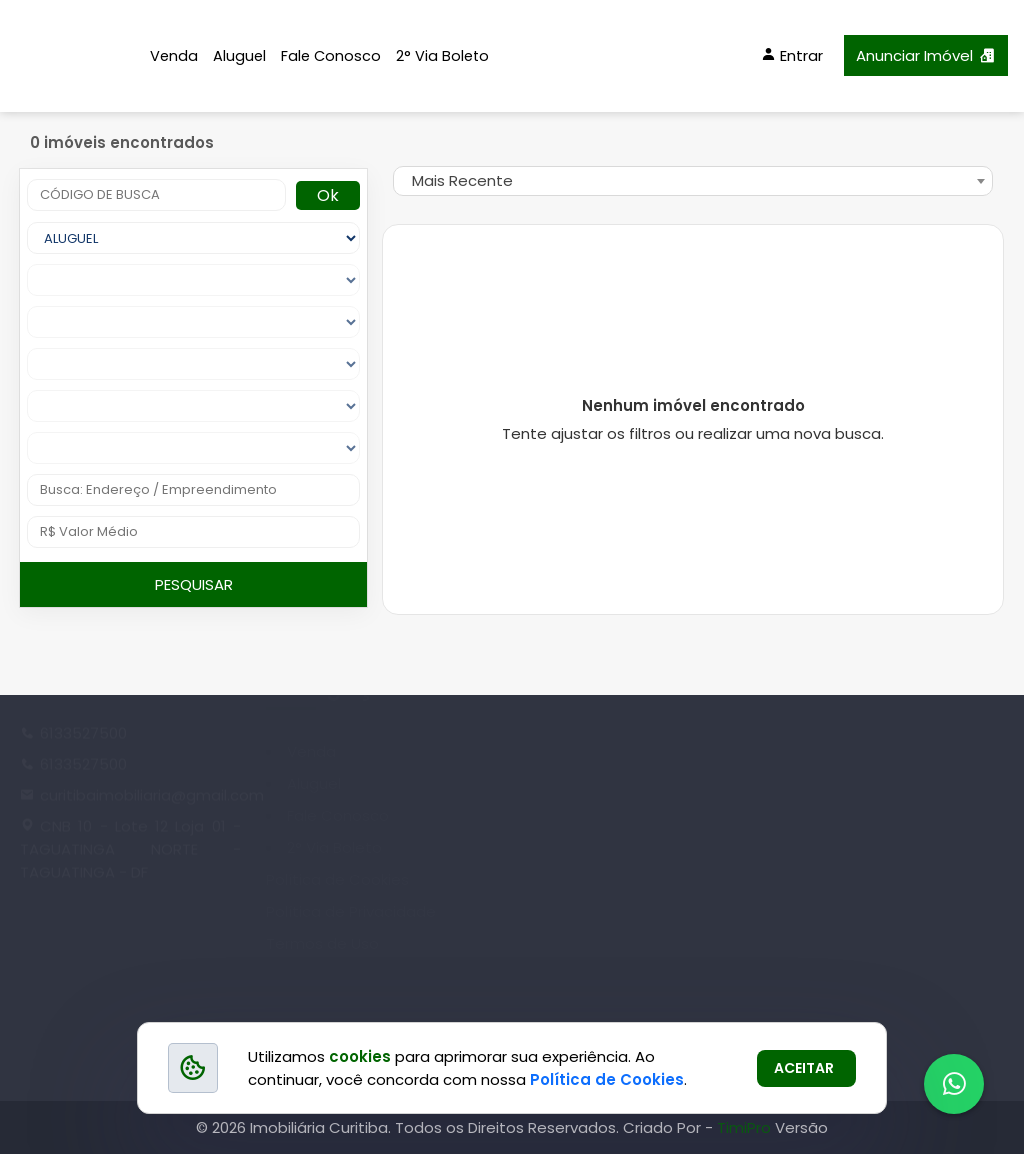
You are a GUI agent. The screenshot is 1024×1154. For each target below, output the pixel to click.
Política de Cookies (607, 1079)
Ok (328, 195)
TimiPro (746, 1127)
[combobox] (693, 181)
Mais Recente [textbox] (462, 180)
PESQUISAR (194, 584)
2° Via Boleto (442, 56)
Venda (174, 56)
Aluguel (239, 56)
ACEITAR (804, 1068)
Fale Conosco (331, 56)
